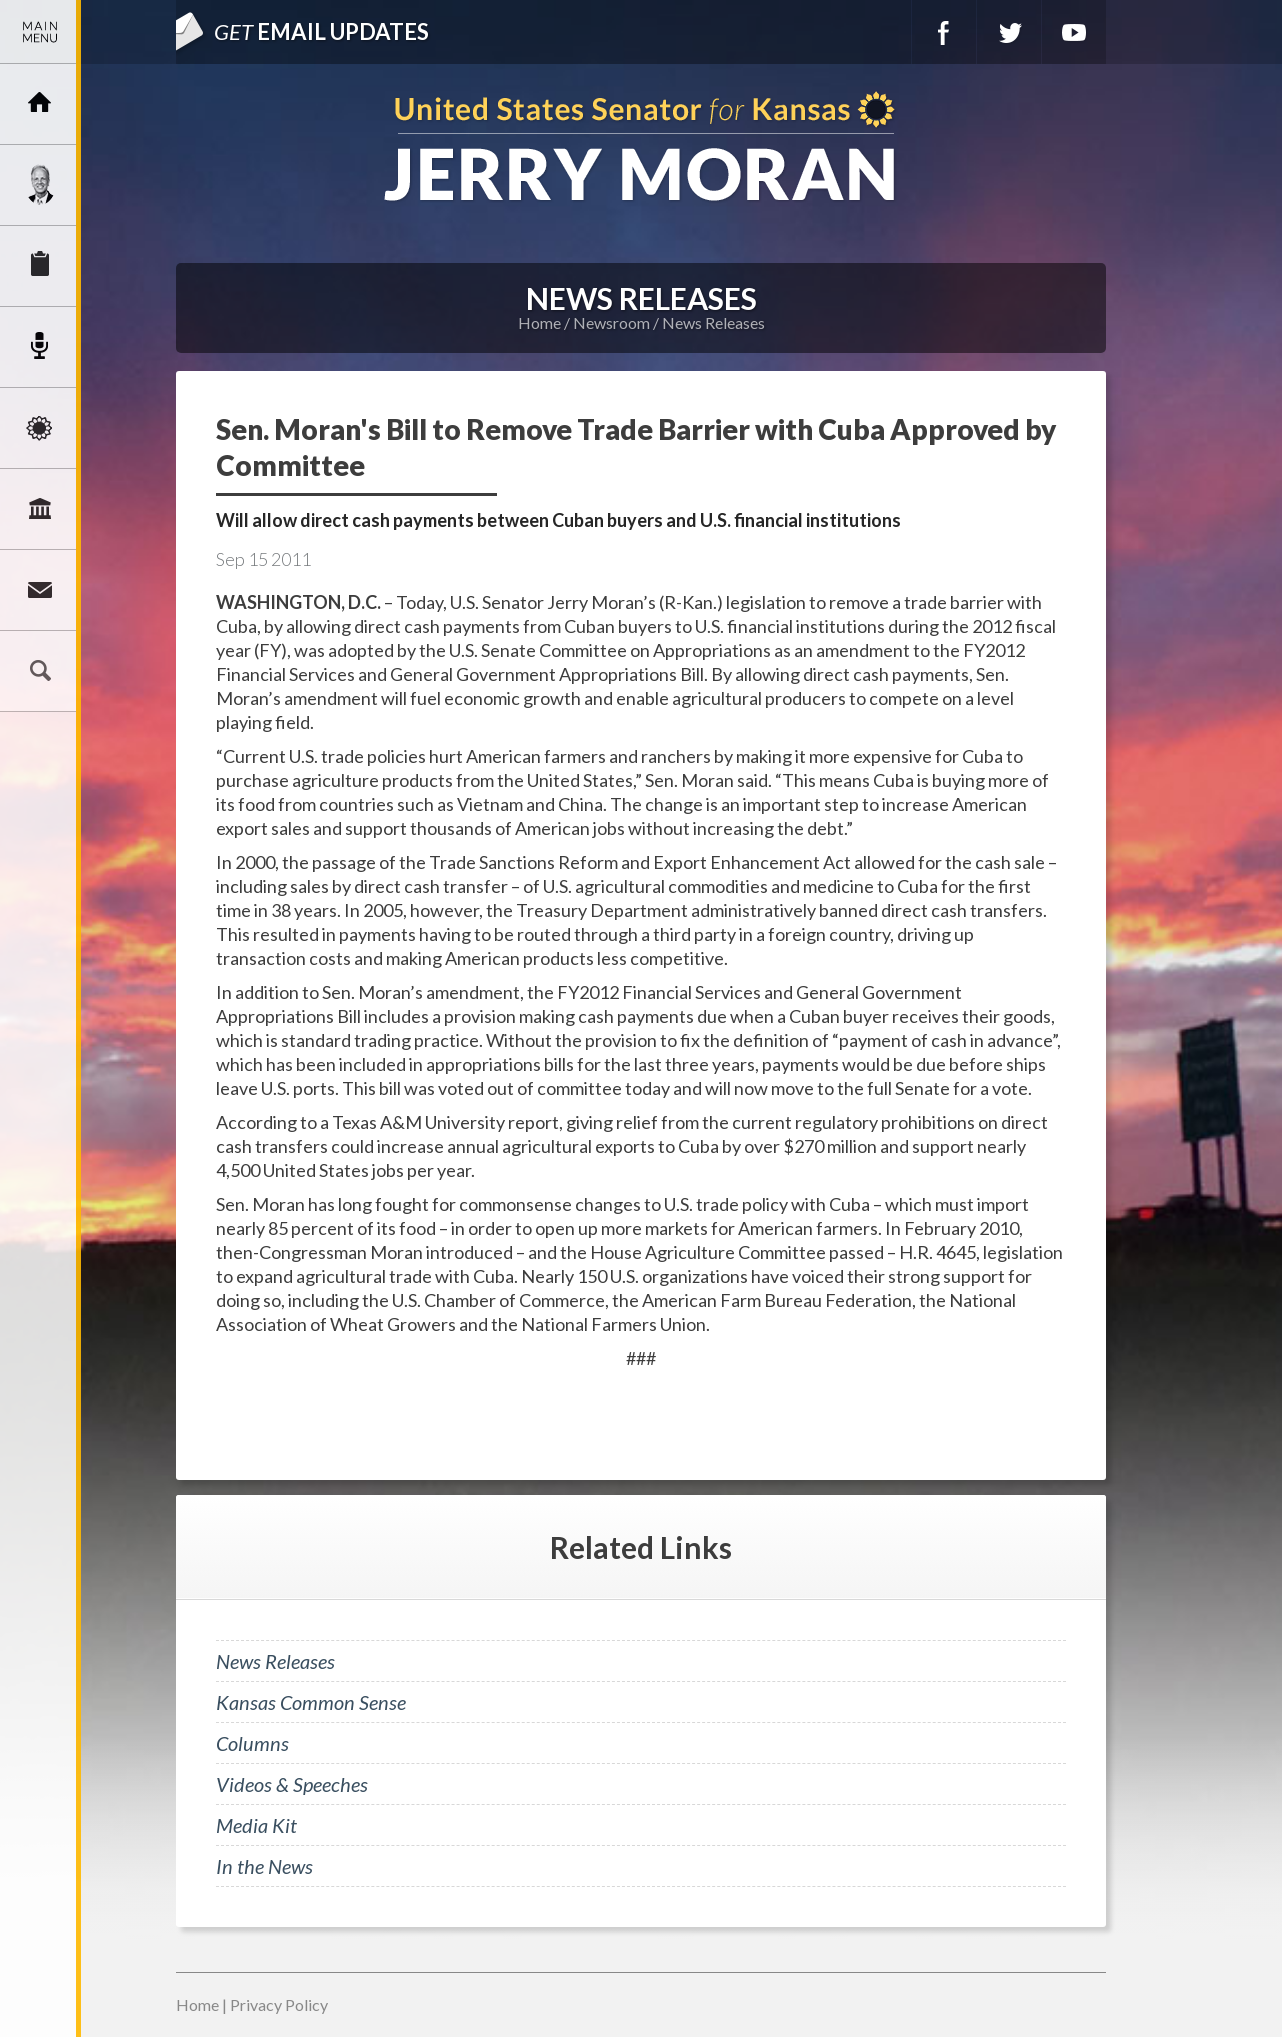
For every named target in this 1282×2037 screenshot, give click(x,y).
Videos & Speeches (292, 1784)
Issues (40, 428)
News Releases (713, 322)
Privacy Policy (279, 2004)
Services (40, 266)
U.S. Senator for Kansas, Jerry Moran (641, 148)
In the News (264, 1866)
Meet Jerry (40, 185)
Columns (252, 1743)
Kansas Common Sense (311, 1702)
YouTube (1074, 32)
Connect (40, 590)
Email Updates (321, 31)
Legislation (40, 509)
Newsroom (40, 347)
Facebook (944, 32)
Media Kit (256, 1825)
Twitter (1009, 32)
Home (539, 322)
